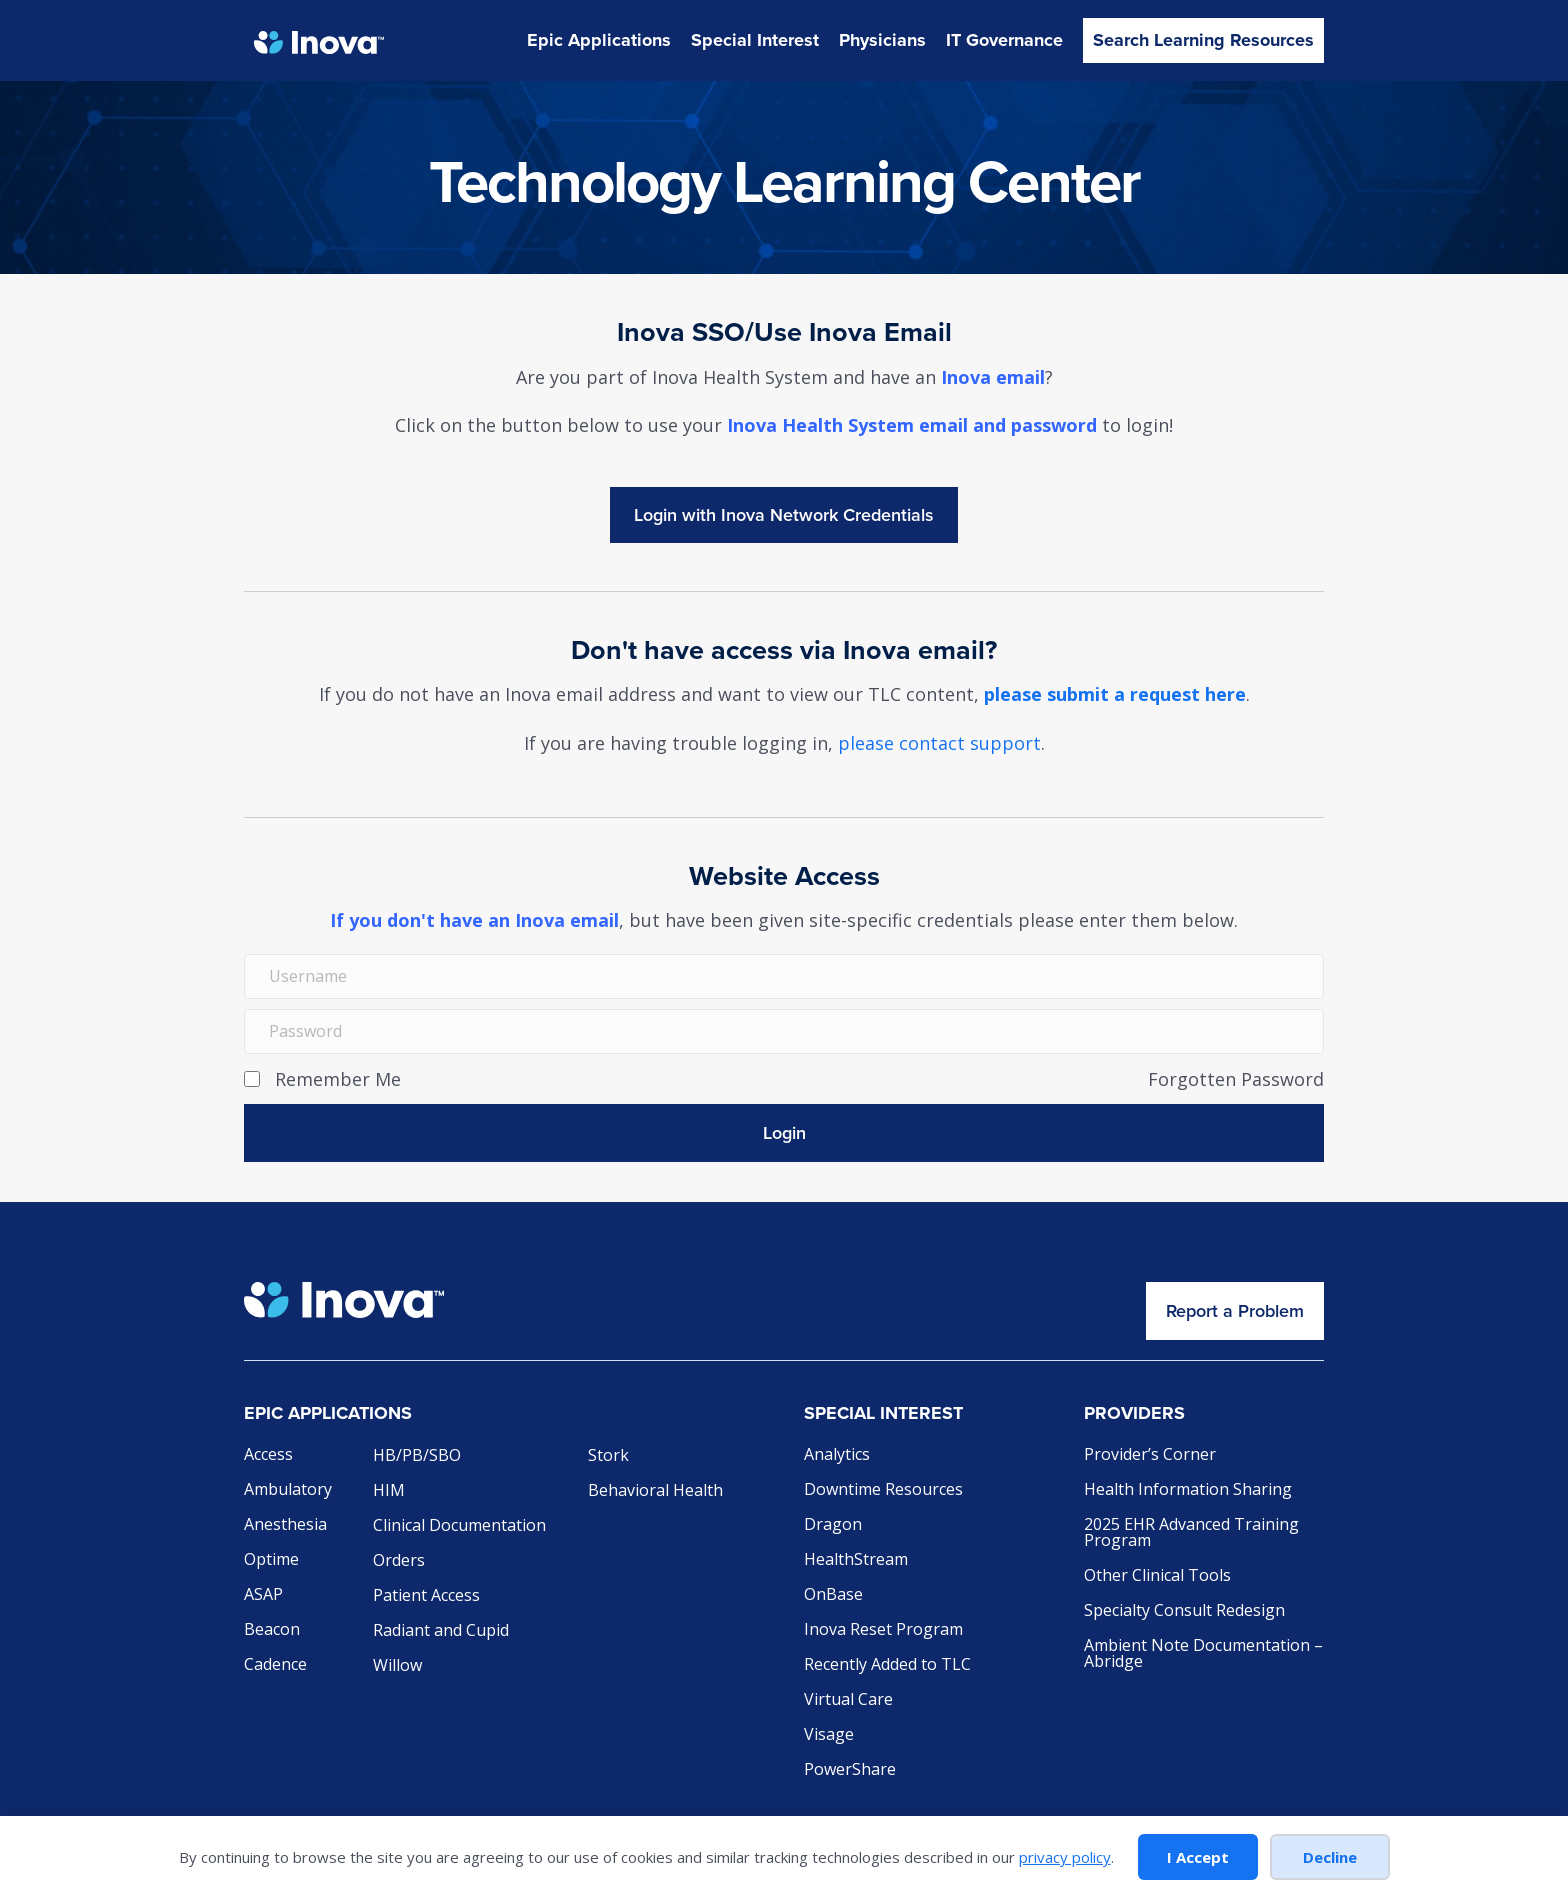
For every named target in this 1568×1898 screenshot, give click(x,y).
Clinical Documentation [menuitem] (459, 1526)
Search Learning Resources (1203, 40)
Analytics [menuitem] (837, 1455)
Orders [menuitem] (399, 1561)
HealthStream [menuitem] (856, 1560)
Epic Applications (599, 40)
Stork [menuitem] (608, 1456)
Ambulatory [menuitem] (288, 1490)
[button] (784, 1133)
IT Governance (1004, 40)
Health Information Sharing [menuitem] (1188, 1490)
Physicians (882, 40)
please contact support (939, 743)
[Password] (784, 1031)
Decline (1330, 1857)
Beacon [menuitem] (272, 1630)
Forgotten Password (1236, 1079)
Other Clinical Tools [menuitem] (1157, 1576)
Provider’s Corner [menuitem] (1150, 1455)
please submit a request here (1115, 694)
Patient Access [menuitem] (426, 1596)
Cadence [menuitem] (275, 1665)
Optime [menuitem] (271, 1560)
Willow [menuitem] (397, 1666)
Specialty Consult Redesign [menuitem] (1184, 1611)
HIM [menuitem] (389, 1491)
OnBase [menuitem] (833, 1595)
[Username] (784, 976)
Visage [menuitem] (829, 1735)
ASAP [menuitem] (263, 1595)
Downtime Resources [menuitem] (883, 1490)
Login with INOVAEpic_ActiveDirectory (784, 515)
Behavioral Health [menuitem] (655, 1491)
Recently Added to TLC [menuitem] (887, 1665)
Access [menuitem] (268, 1455)
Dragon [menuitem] (833, 1525)
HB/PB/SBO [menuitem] (417, 1456)
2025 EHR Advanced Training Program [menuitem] (1191, 1533)
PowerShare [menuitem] (850, 1770)
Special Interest (755, 40)
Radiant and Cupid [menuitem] (441, 1631)
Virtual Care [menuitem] (848, 1700)
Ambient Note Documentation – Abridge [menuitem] (1203, 1654)
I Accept (1198, 1857)
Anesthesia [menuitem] (285, 1525)
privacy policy (1065, 1857)
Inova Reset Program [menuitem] (883, 1630)
